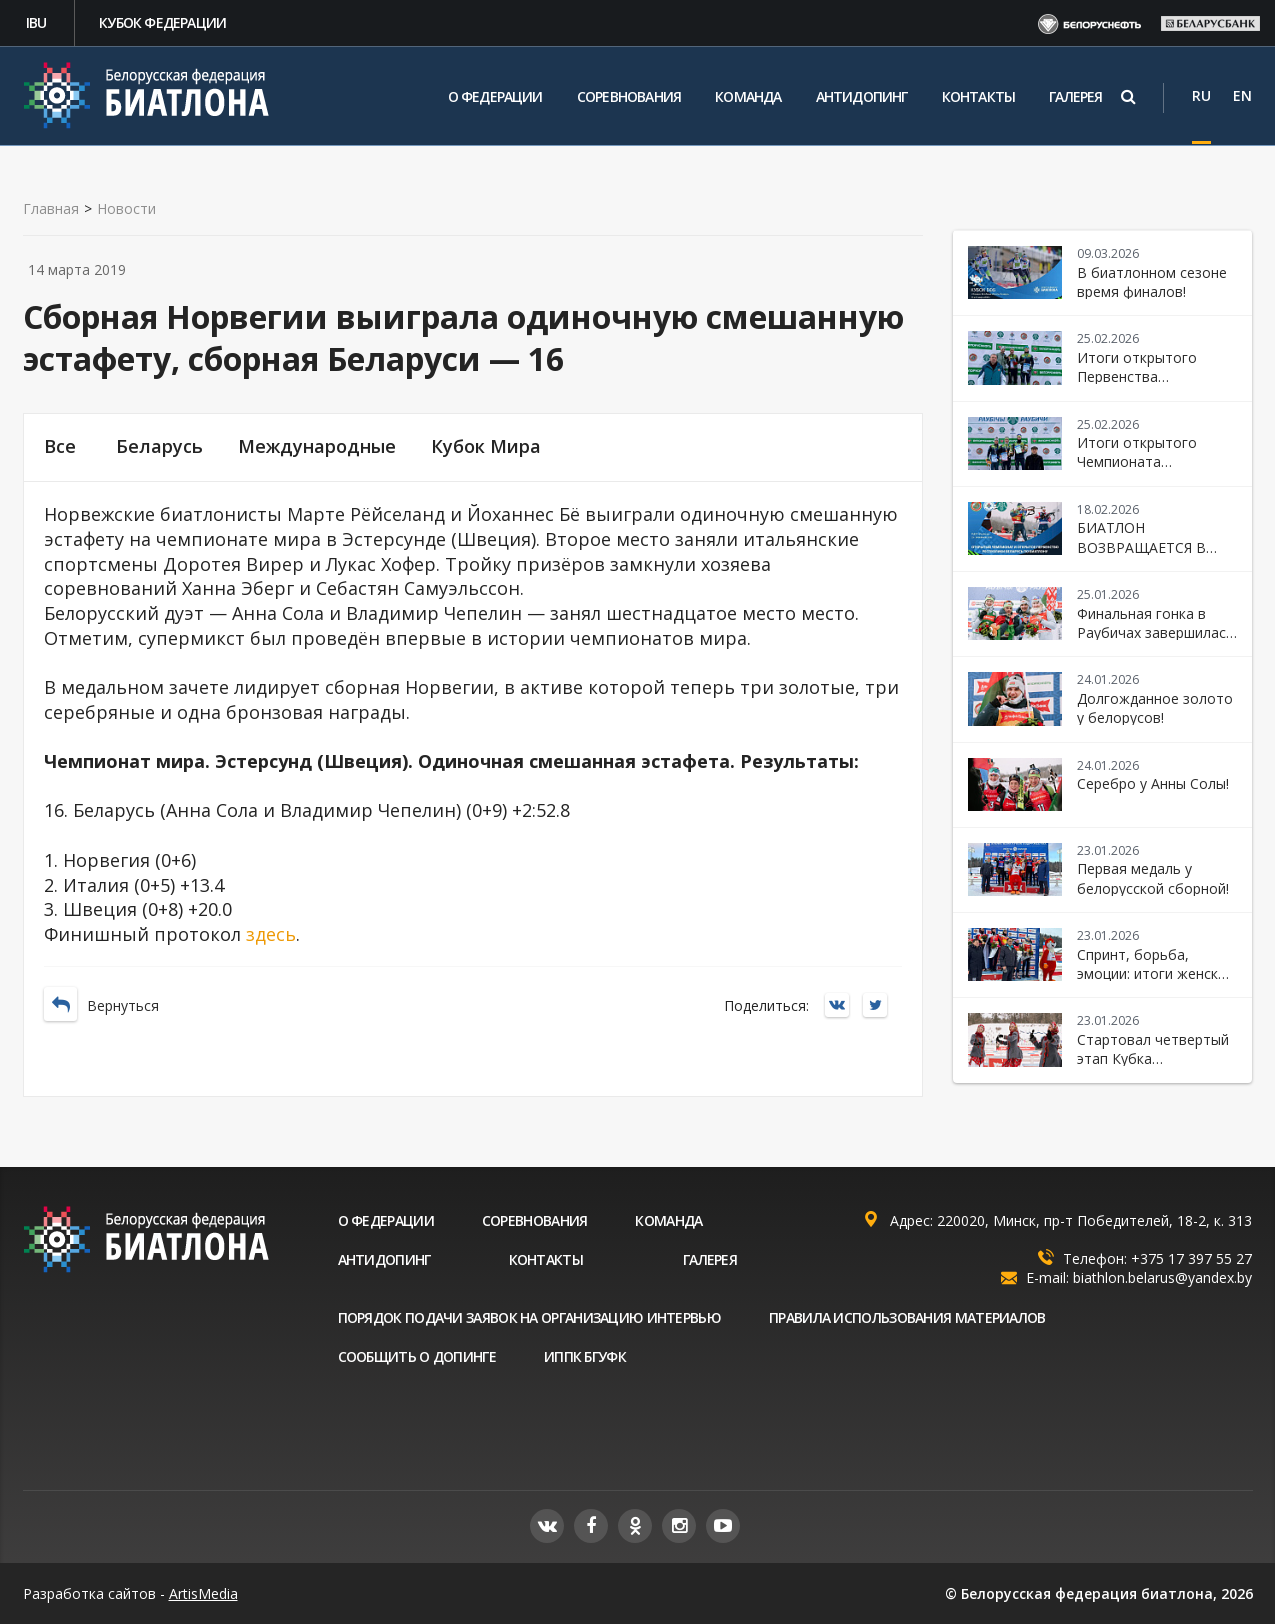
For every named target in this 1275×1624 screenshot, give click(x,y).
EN (1242, 95)
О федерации (495, 96)
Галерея (1075, 96)
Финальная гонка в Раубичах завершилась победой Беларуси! (1155, 633)
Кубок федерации (162, 22)
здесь (271, 934)
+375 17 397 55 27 (1191, 1258)
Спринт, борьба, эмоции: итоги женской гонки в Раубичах (1156, 974)
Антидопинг (862, 96)
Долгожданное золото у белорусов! (1155, 708)
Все (60, 446)
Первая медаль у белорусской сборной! (1153, 878)
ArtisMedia (203, 1593)
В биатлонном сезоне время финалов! (1152, 282)
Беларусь (159, 446)
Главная (51, 209)
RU (1201, 95)
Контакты (979, 96)
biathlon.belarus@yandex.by (1162, 1277)
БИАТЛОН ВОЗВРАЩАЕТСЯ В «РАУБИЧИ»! (1141, 547)
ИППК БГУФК (585, 1356)
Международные (317, 446)
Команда (748, 96)
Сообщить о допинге (417, 1356)
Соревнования (629, 96)
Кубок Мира (486, 446)
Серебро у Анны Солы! (1153, 783)
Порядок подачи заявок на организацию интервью (530, 1317)
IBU (36, 22)
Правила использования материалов (907, 1317)
